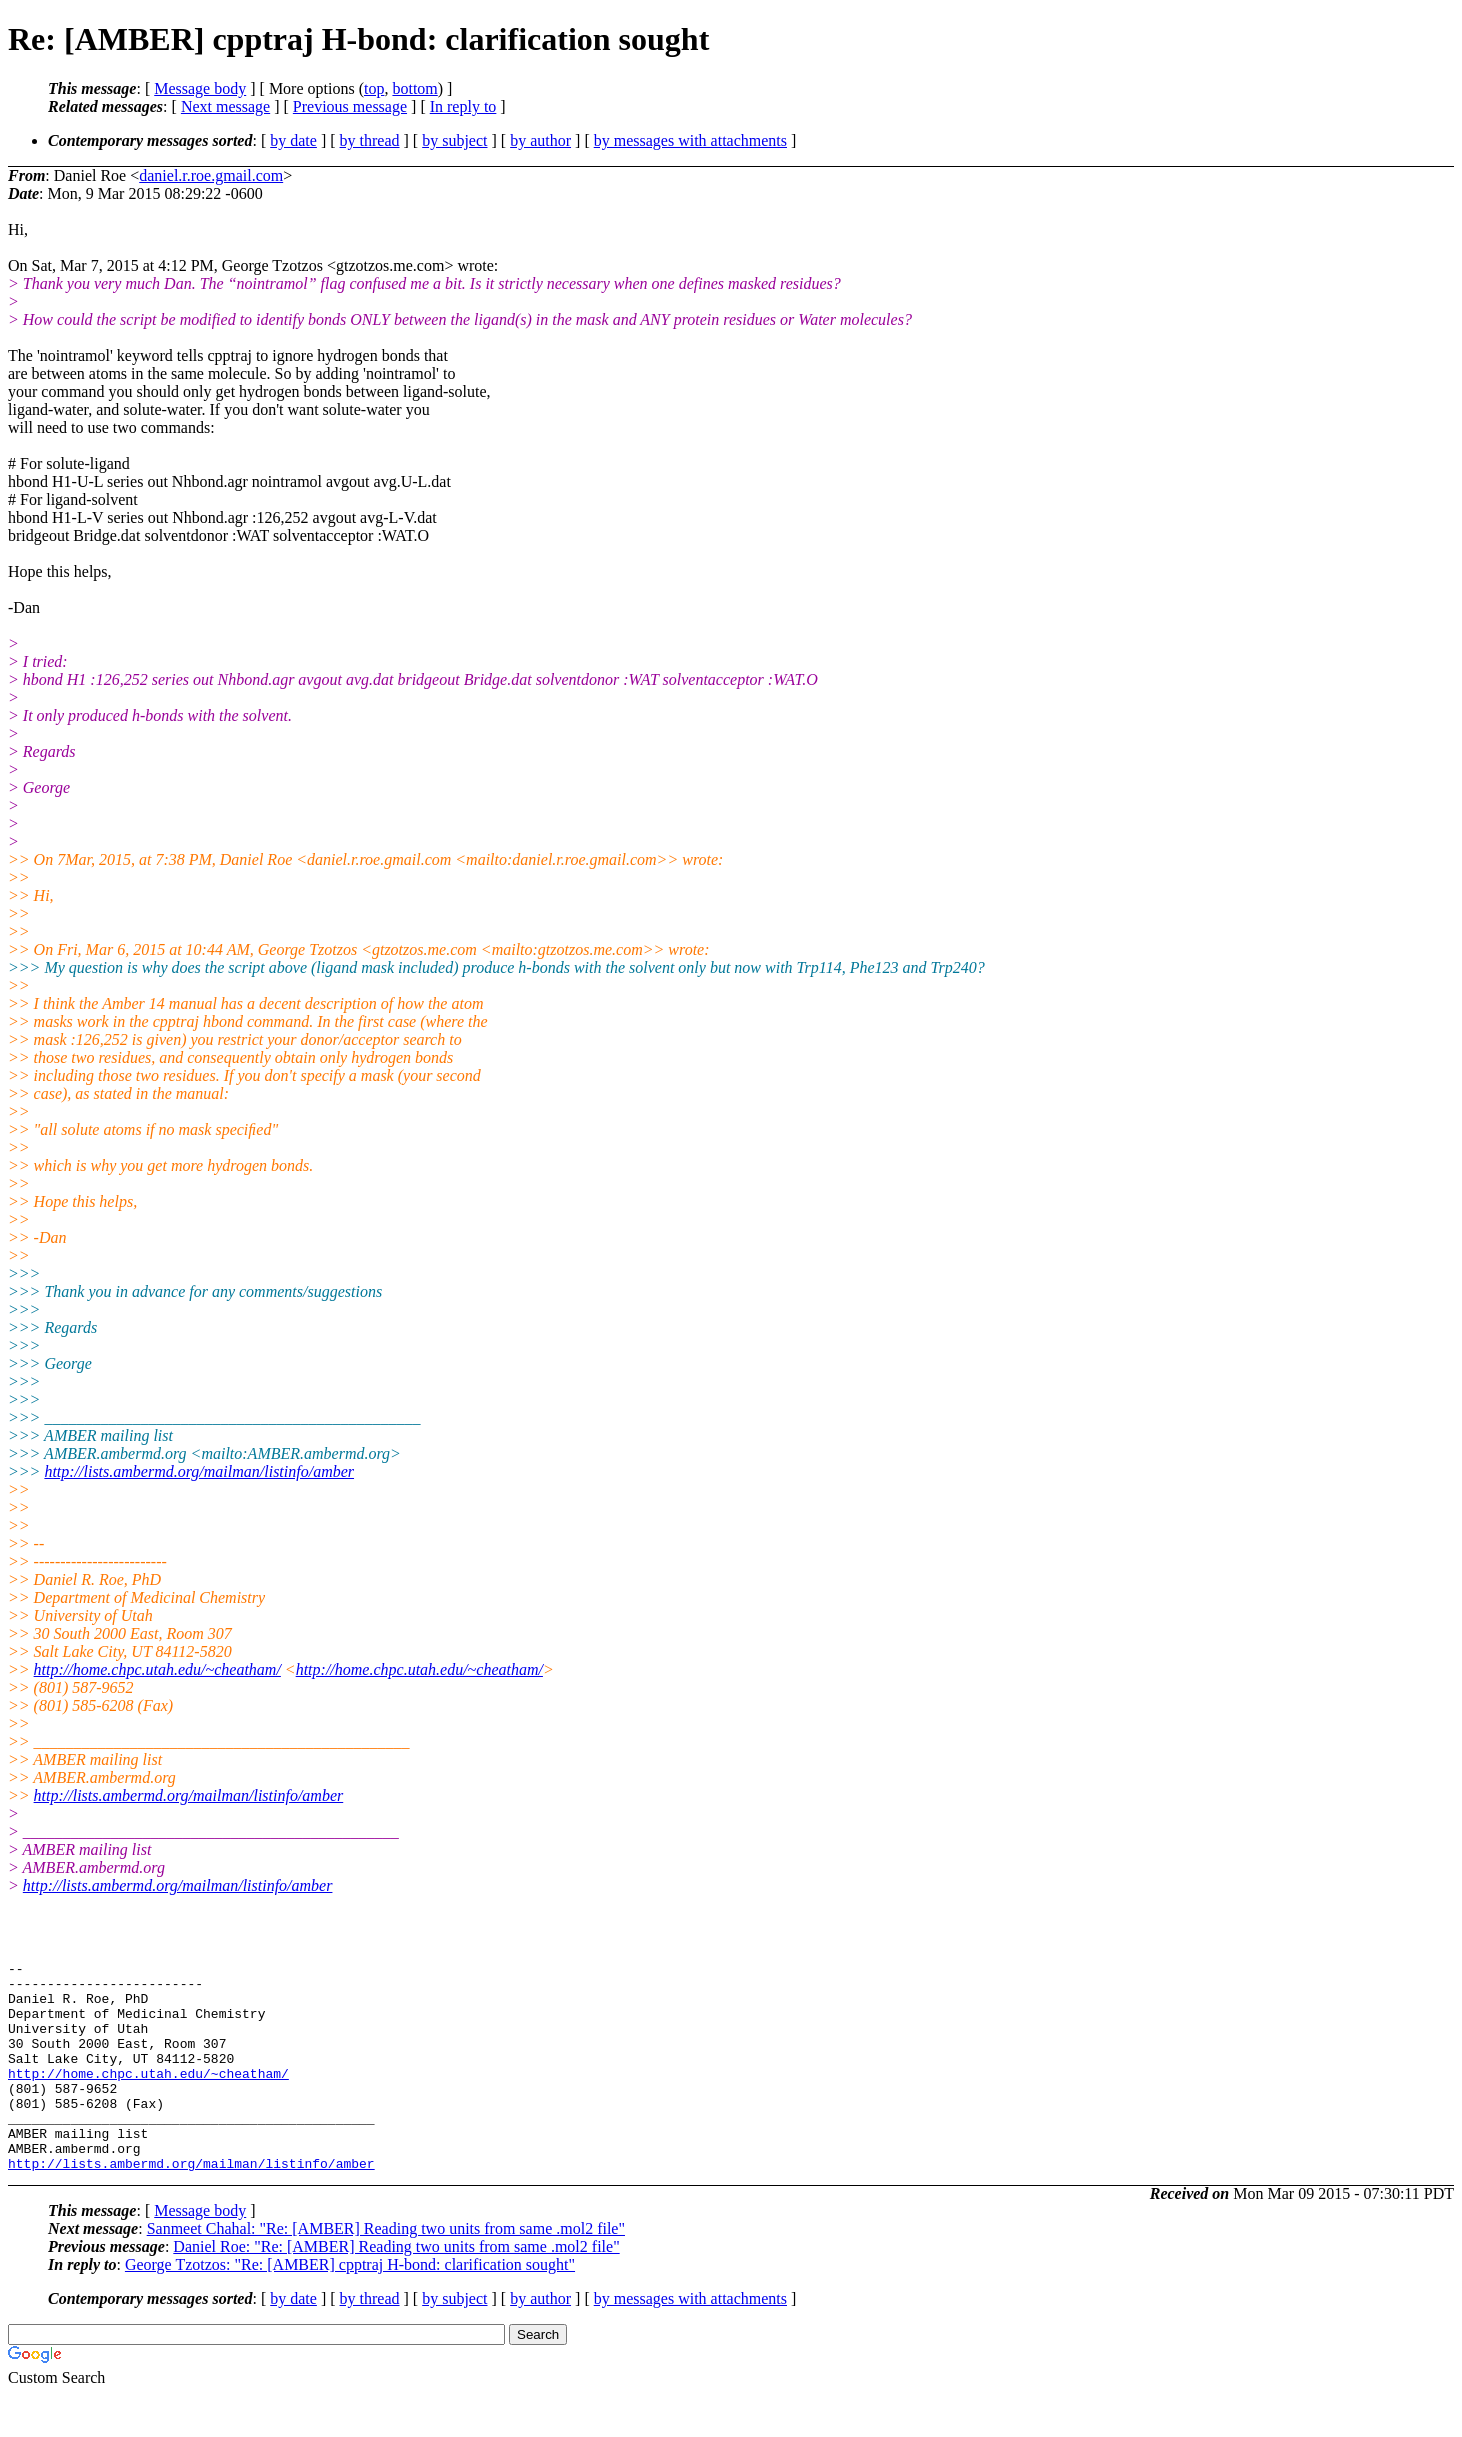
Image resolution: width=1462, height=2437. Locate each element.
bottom (414, 88)
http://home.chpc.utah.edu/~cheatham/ (157, 1669)
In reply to (463, 106)
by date (293, 140)
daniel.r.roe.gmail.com (211, 175)
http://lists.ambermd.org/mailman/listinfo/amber (199, 1471)
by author (540, 140)
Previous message (350, 106)
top (374, 88)
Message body (200, 88)
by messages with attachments (690, 140)
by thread (370, 140)
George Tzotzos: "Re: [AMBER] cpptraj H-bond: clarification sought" (350, 2306)
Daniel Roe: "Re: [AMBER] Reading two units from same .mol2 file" (396, 2288)
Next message (225, 106)
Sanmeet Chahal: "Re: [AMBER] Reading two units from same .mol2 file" (386, 2270)
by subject (454, 140)
